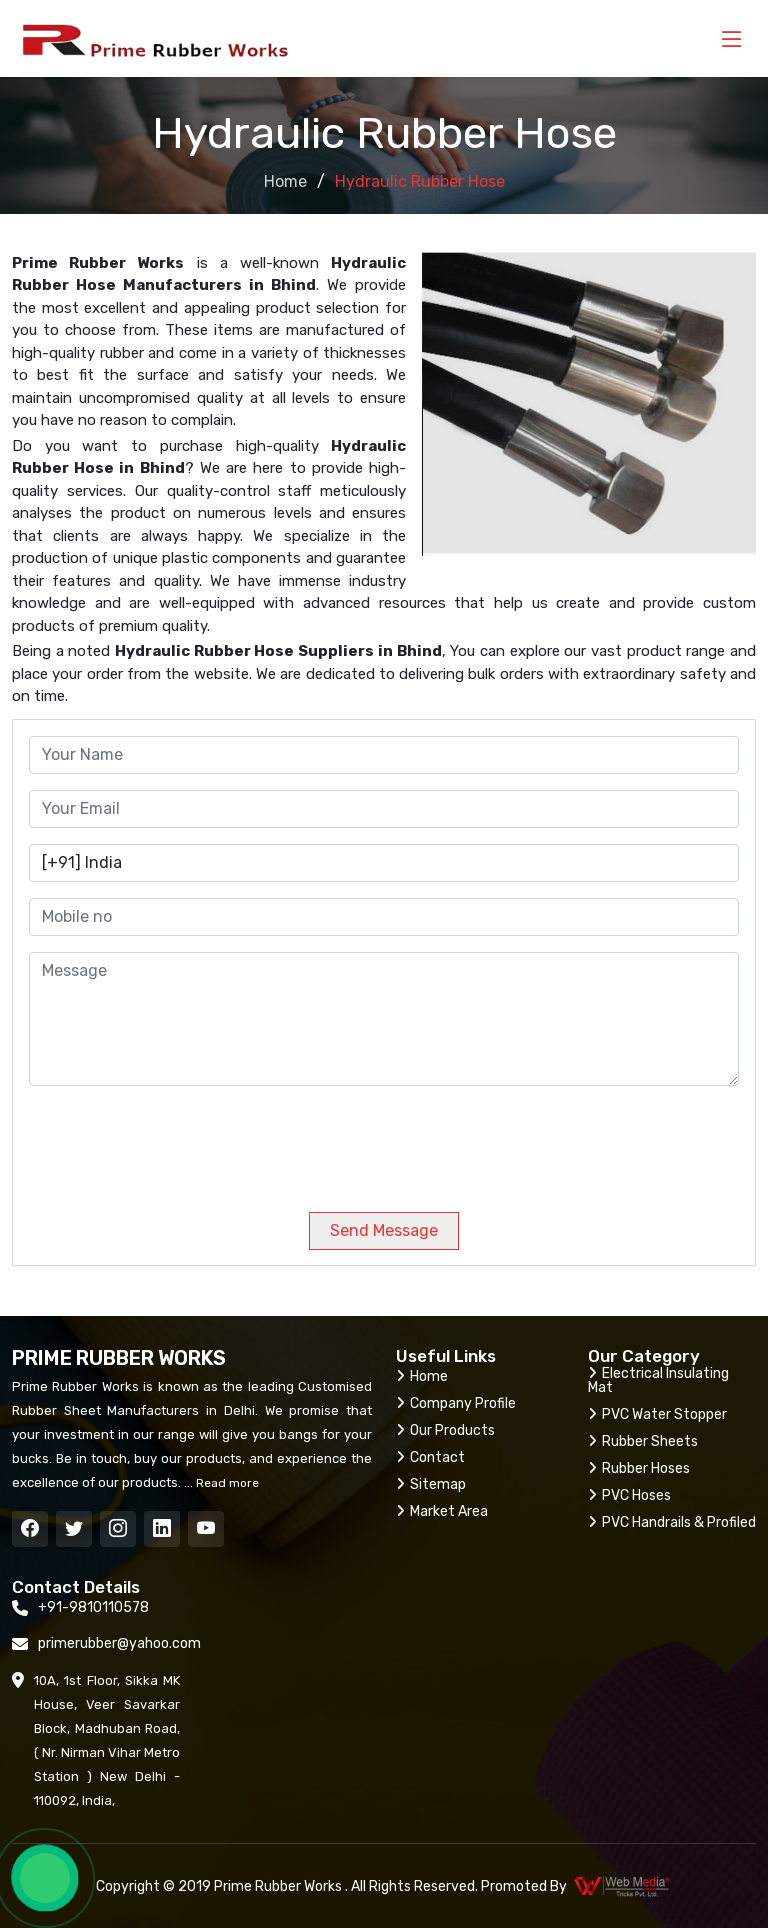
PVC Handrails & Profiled (672, 1522)
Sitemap (431, 1484)
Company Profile (456, 1403)
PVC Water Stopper (657, 1414)
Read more (226, 1483)
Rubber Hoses (639, 1468)
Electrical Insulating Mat (658, 1380)
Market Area (442, 1511)
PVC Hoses (629, 1495)
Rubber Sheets (643, 1441)
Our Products (445, 1430)
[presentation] (165, 1141)
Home (285, 181)
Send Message (384, 1230)
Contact (430, 1457)
